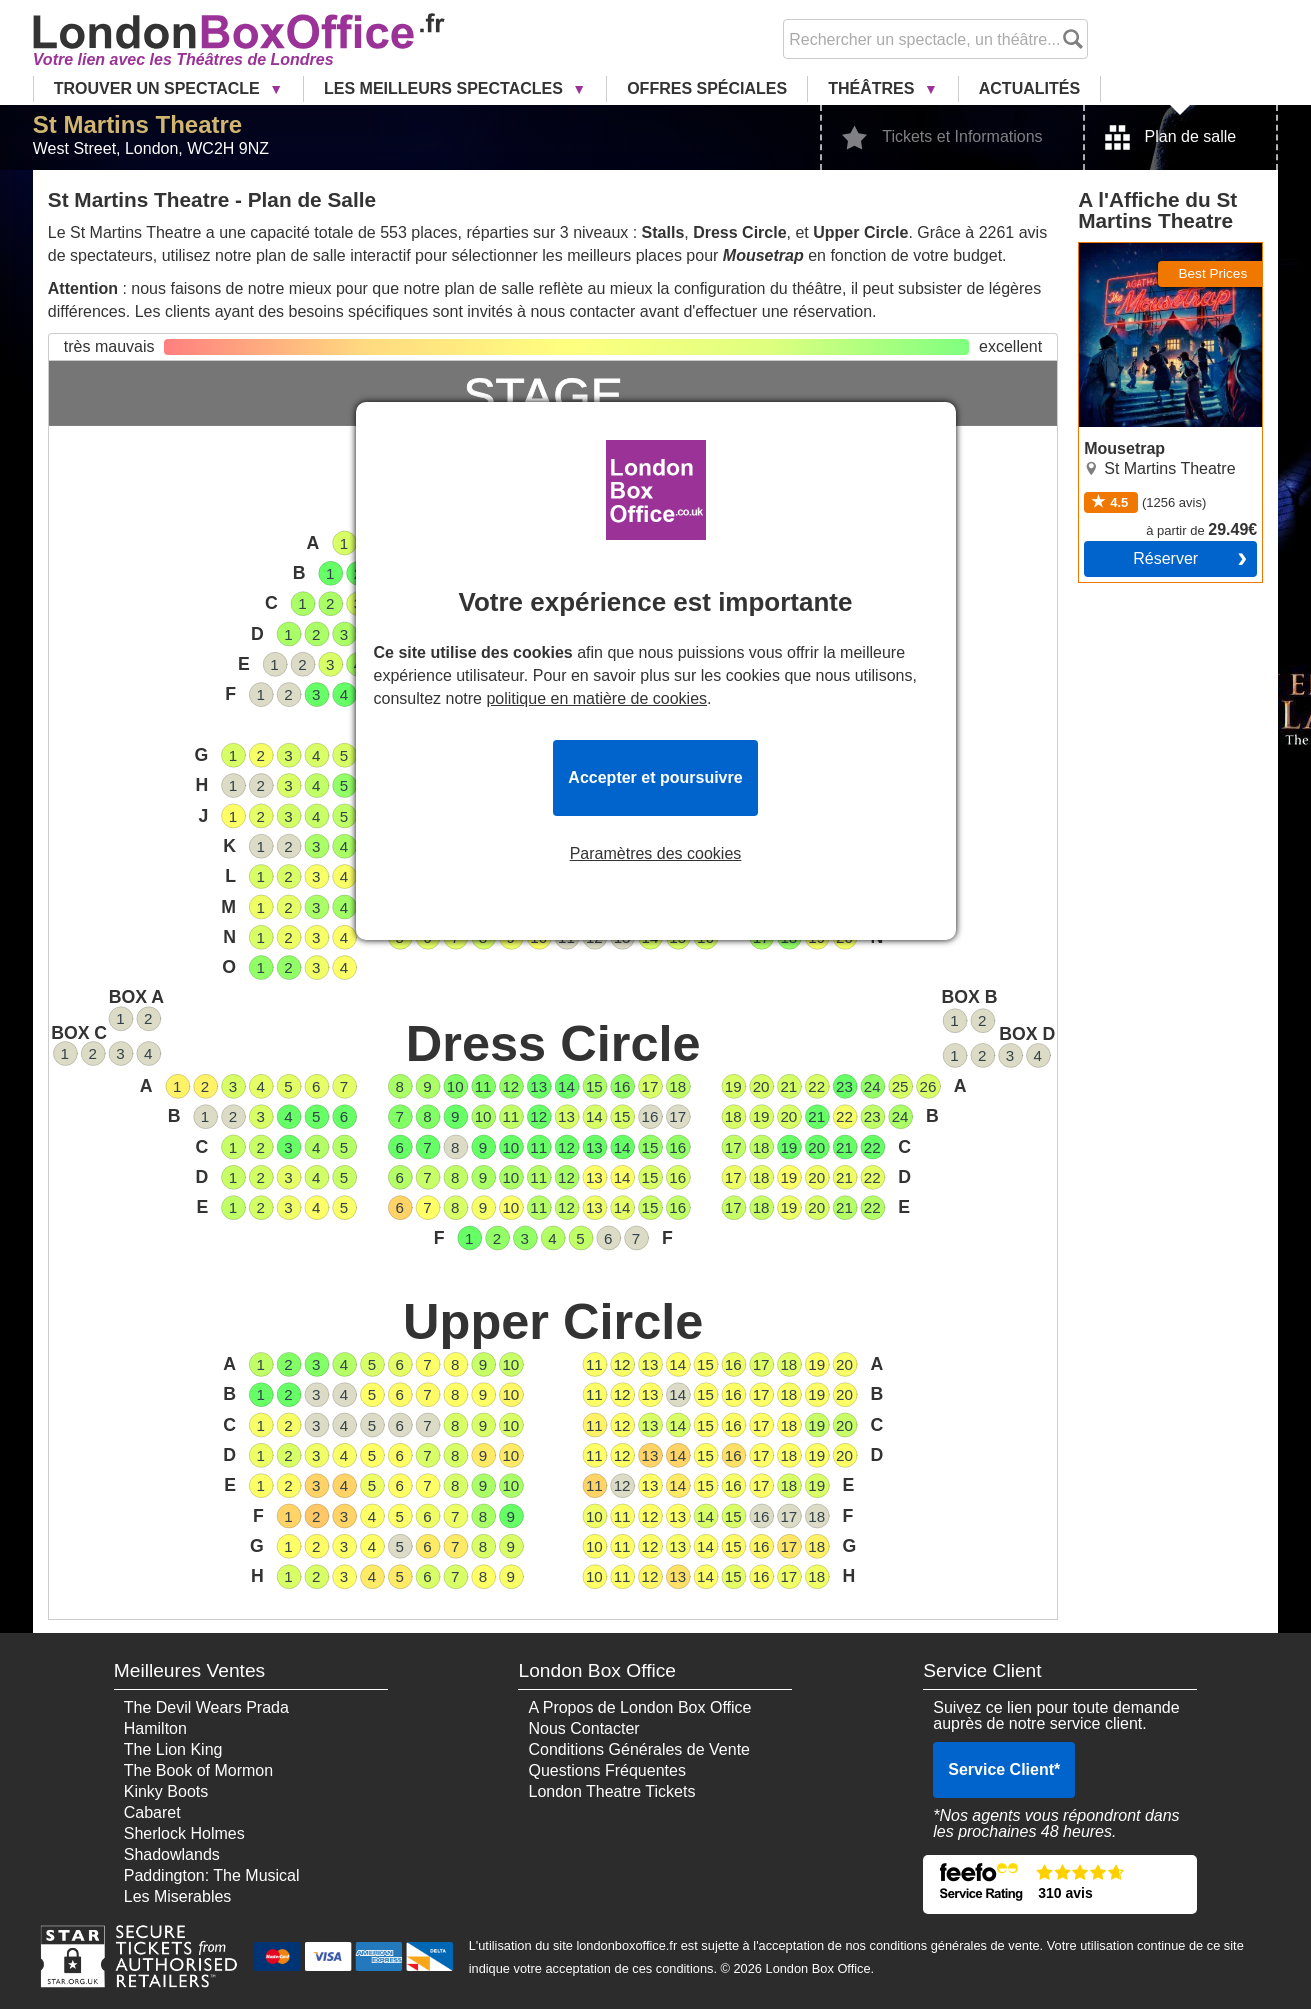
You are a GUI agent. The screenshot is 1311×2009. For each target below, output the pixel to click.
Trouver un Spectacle (159, 88)
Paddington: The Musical (212, 1875)
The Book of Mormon (198, 1770)
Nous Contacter (583, 1728)
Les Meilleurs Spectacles (445, 88)
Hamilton (155, 1728)
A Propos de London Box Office (639, 1707)
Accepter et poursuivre (655, 777)
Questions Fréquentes (606, 1770)
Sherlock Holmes (184, 1833)
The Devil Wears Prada (206, 1707)
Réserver (1165, 558)
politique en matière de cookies (596, 698)
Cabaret (152, 1812)
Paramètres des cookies (656, 854)
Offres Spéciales (707, 88)
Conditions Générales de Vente (638, 1749)
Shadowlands (172, 1854)
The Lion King (173, 1749)
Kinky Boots (166, 1791)
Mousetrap (1117, 251)
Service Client (1004, 1769)
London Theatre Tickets (611, 1791)
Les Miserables (178, 1896)
